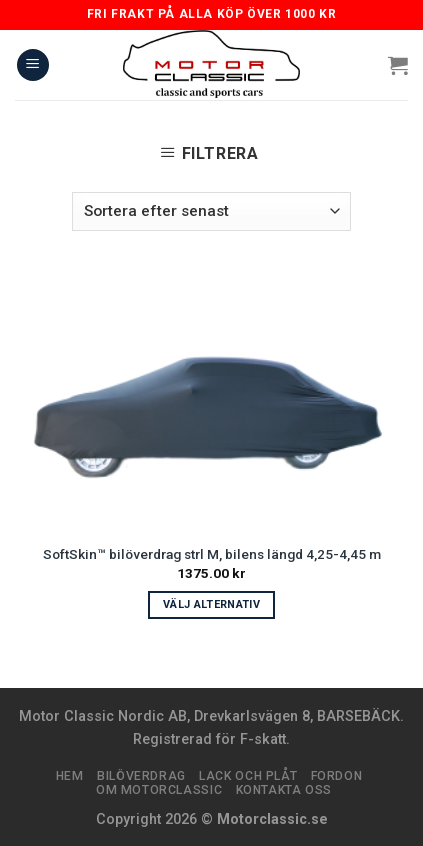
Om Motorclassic (159, 790)
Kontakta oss (284, 790)
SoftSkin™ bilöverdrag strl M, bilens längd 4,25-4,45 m (212, 554)
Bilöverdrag (141, 776)
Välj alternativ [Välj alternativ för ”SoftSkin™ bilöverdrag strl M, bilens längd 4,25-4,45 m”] (211, 604)
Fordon (337, 776)
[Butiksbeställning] (211, 211)
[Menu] (33, 65)
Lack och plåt (248, 776)
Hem (70, 776)
